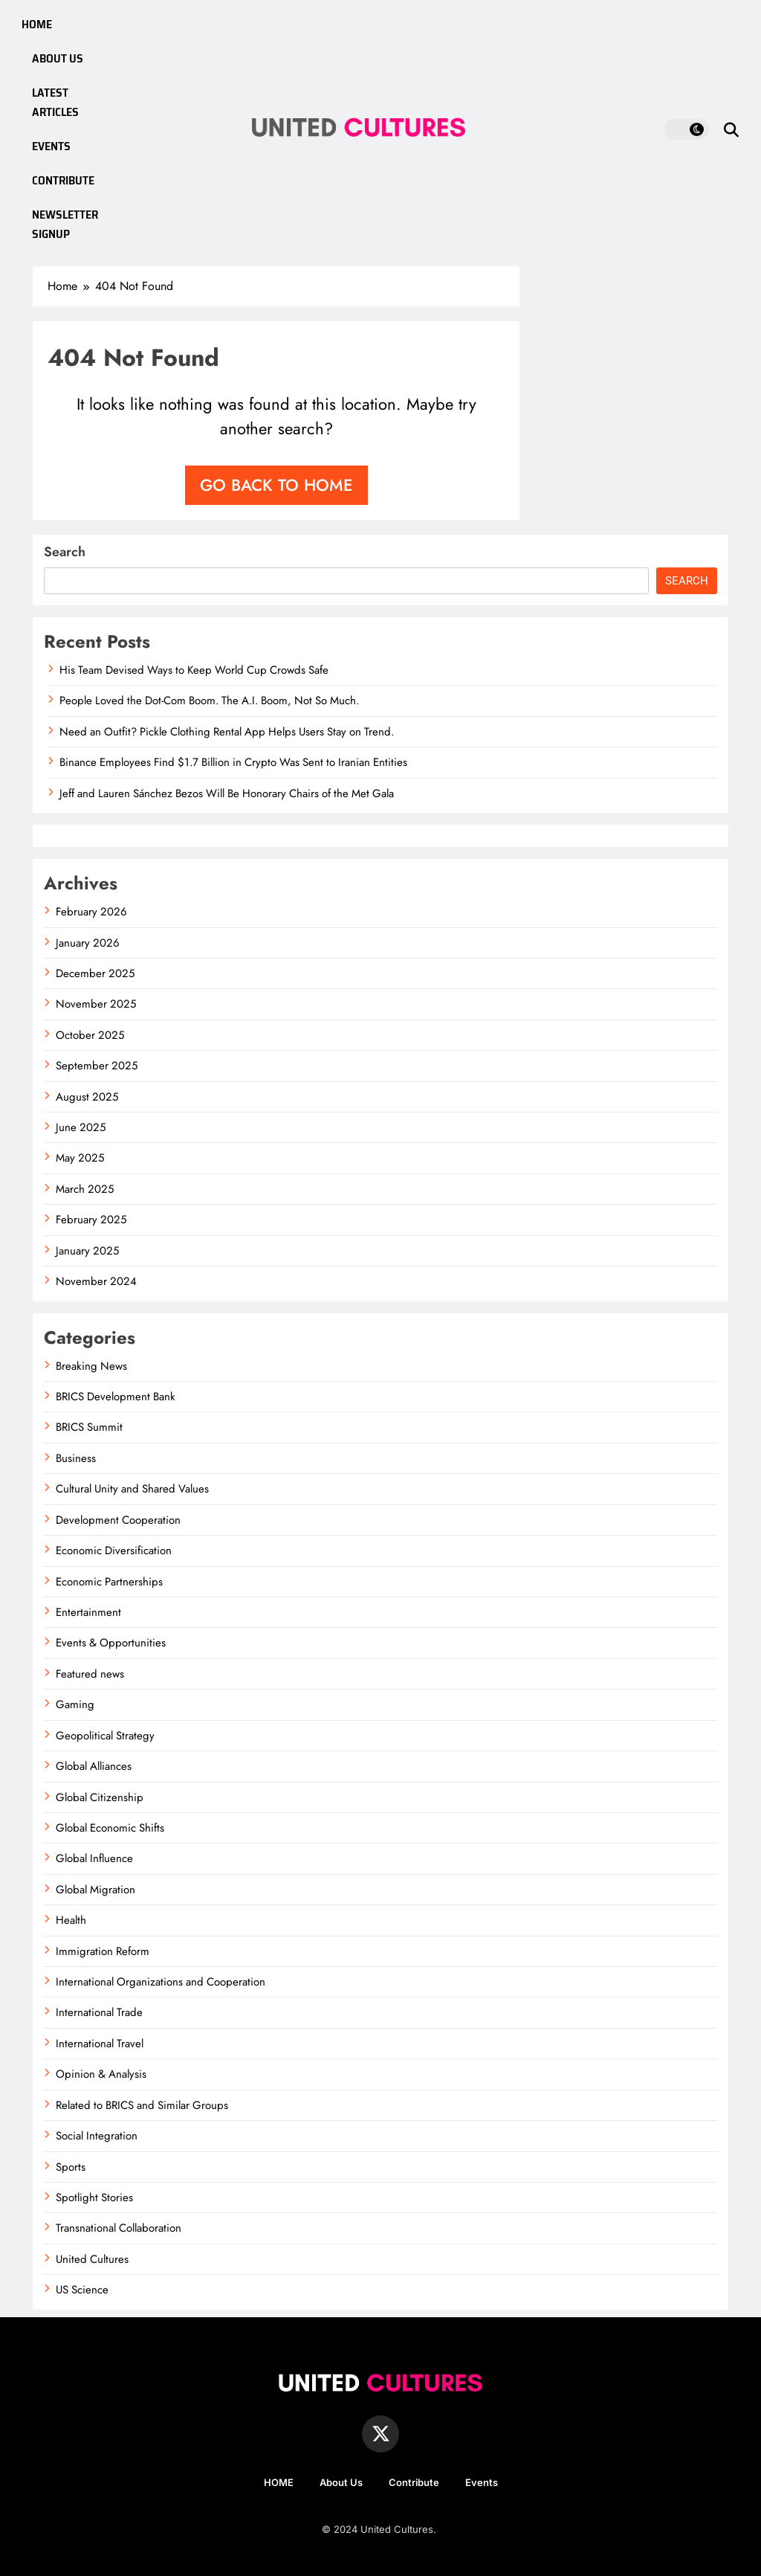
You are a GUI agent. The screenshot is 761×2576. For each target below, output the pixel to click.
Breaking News (91, 1366)
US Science (82, 2290)
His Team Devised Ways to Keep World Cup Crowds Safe (193, 670)
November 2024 (96, 1281)
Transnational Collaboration (118, 2228)
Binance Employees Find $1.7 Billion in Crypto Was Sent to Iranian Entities (233, 762)
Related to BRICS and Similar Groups (142, 2105)
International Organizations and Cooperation (160, 1982)
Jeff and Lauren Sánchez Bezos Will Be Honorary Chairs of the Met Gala (226, 793)
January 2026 (88, 943)
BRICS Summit (89, 1427)
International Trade (99, 2012)
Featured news (90, 1674)
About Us (341, 2482)
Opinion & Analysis (101, 2074)
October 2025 (90, 1035)
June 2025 (81, 1127)
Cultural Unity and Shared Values (132, 1489)
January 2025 (87, 1251)
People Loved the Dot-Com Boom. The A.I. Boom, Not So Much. (209, 700)
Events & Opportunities (111, 1643)
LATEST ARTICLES (56, 102)
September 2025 (96, 1065)
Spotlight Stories (94, 2197)
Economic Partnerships (109, 1582)
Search (64, 551)
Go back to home (276, 485)
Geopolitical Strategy (105, 1735)
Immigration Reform (102, 1951)
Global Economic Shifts (110, 1828)
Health (71, 1920)
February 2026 (91, 912)
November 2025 (96, 1004)
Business (76, 1458)
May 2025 (80, 1158)
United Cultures (92, 2259)
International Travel (99, 2043)
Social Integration (96, 2136)
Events (481, 2482)
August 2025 (87, 1097)
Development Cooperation (118, 1520)
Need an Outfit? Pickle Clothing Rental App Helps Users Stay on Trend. (226, 732)
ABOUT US (58, 58)
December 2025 (95, 973)
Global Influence (94, 1858)
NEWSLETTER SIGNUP (66, 224)
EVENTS (52, 146)
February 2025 (91, 1219)
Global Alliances (94, 1766)
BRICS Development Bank (115, 1396)
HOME (37, 24)
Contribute (414, 2482)
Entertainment (88, 1612)
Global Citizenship (99, 1797)
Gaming (75, 1704)
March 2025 (85, 1189)
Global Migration (95, 1889)
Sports (70, 2167)
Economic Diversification (114, 1550)
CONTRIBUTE (64, 180)
